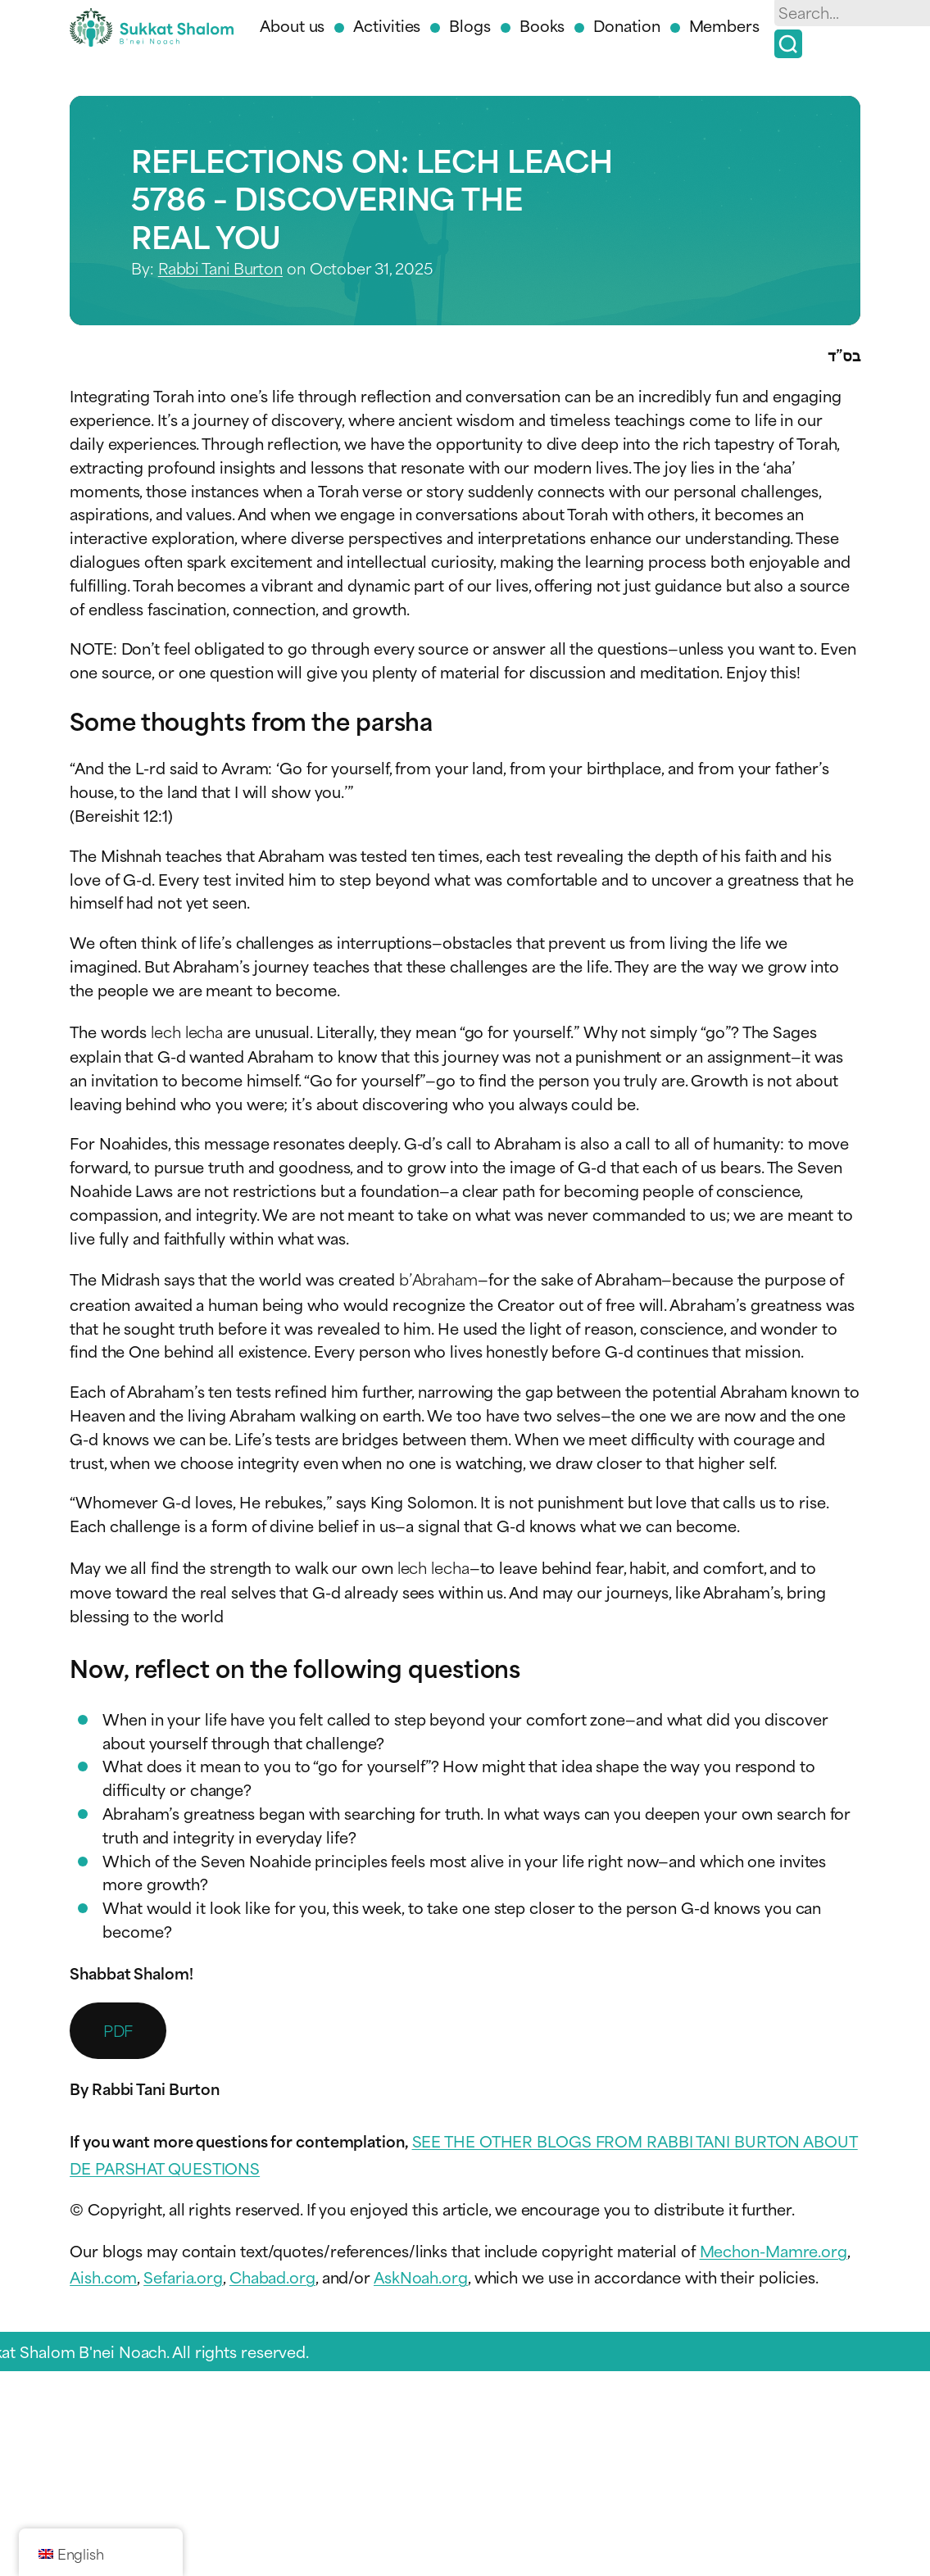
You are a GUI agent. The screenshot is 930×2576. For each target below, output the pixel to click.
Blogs (470, 25)
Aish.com (103, 2276)
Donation (626, 25)
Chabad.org (272, 2276)
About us (292, 25)
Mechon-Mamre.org (773, 2250)
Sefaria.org (183, 2276)
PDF (118, 2030)
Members (724, 25)
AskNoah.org (421, 2276)
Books (542, 25)
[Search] (788, 43)
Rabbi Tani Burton (220, 267)
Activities (386, 25)
